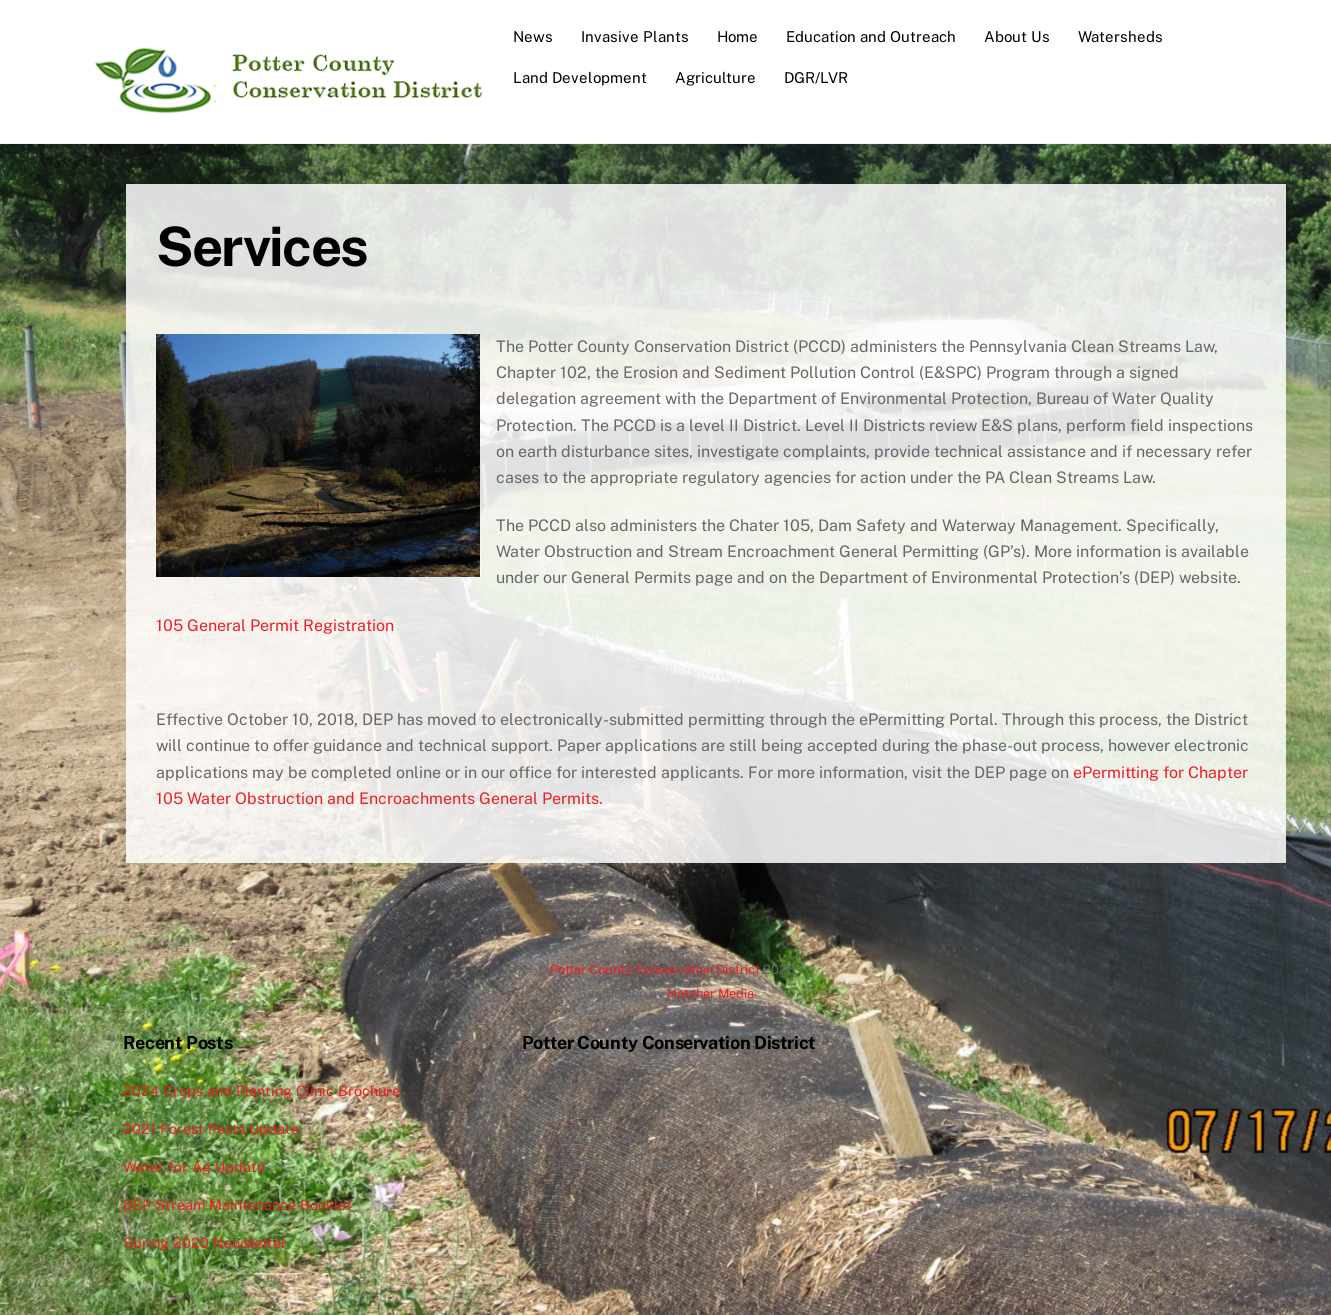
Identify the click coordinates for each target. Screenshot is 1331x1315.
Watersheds (1120, 36)
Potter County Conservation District (655, 969)
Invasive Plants (635, 36)
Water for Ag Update (194, 1166)
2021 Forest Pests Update (211, 1128)
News (533, 36)
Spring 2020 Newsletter (205, 1242)
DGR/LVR (816, 77)
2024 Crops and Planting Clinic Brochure (261, 1090)
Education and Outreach (871, 36)
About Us (1017, 36)
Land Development (580, 77)
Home (737, 36)
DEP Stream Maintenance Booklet (237, 1204)
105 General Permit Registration (275, 625)
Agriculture (715, 77)
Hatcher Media (710, 993)
